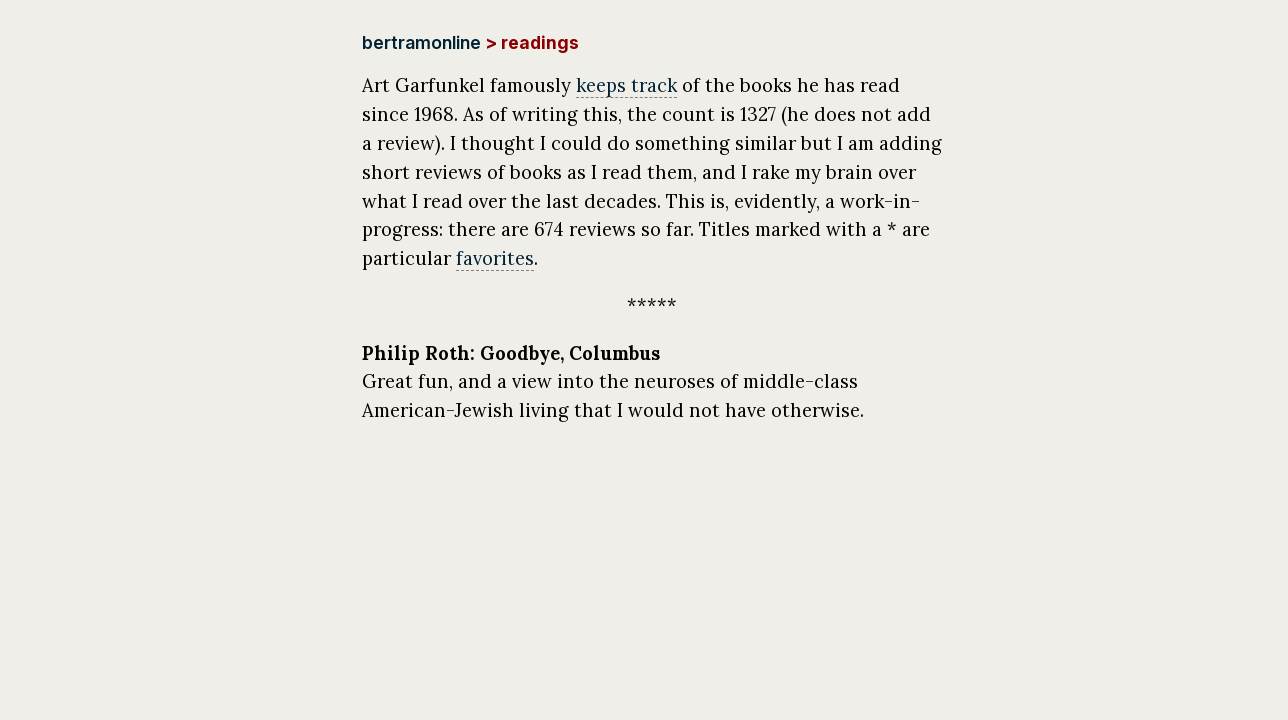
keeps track (626, 85)
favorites (495, 258)
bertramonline (421, 42)
